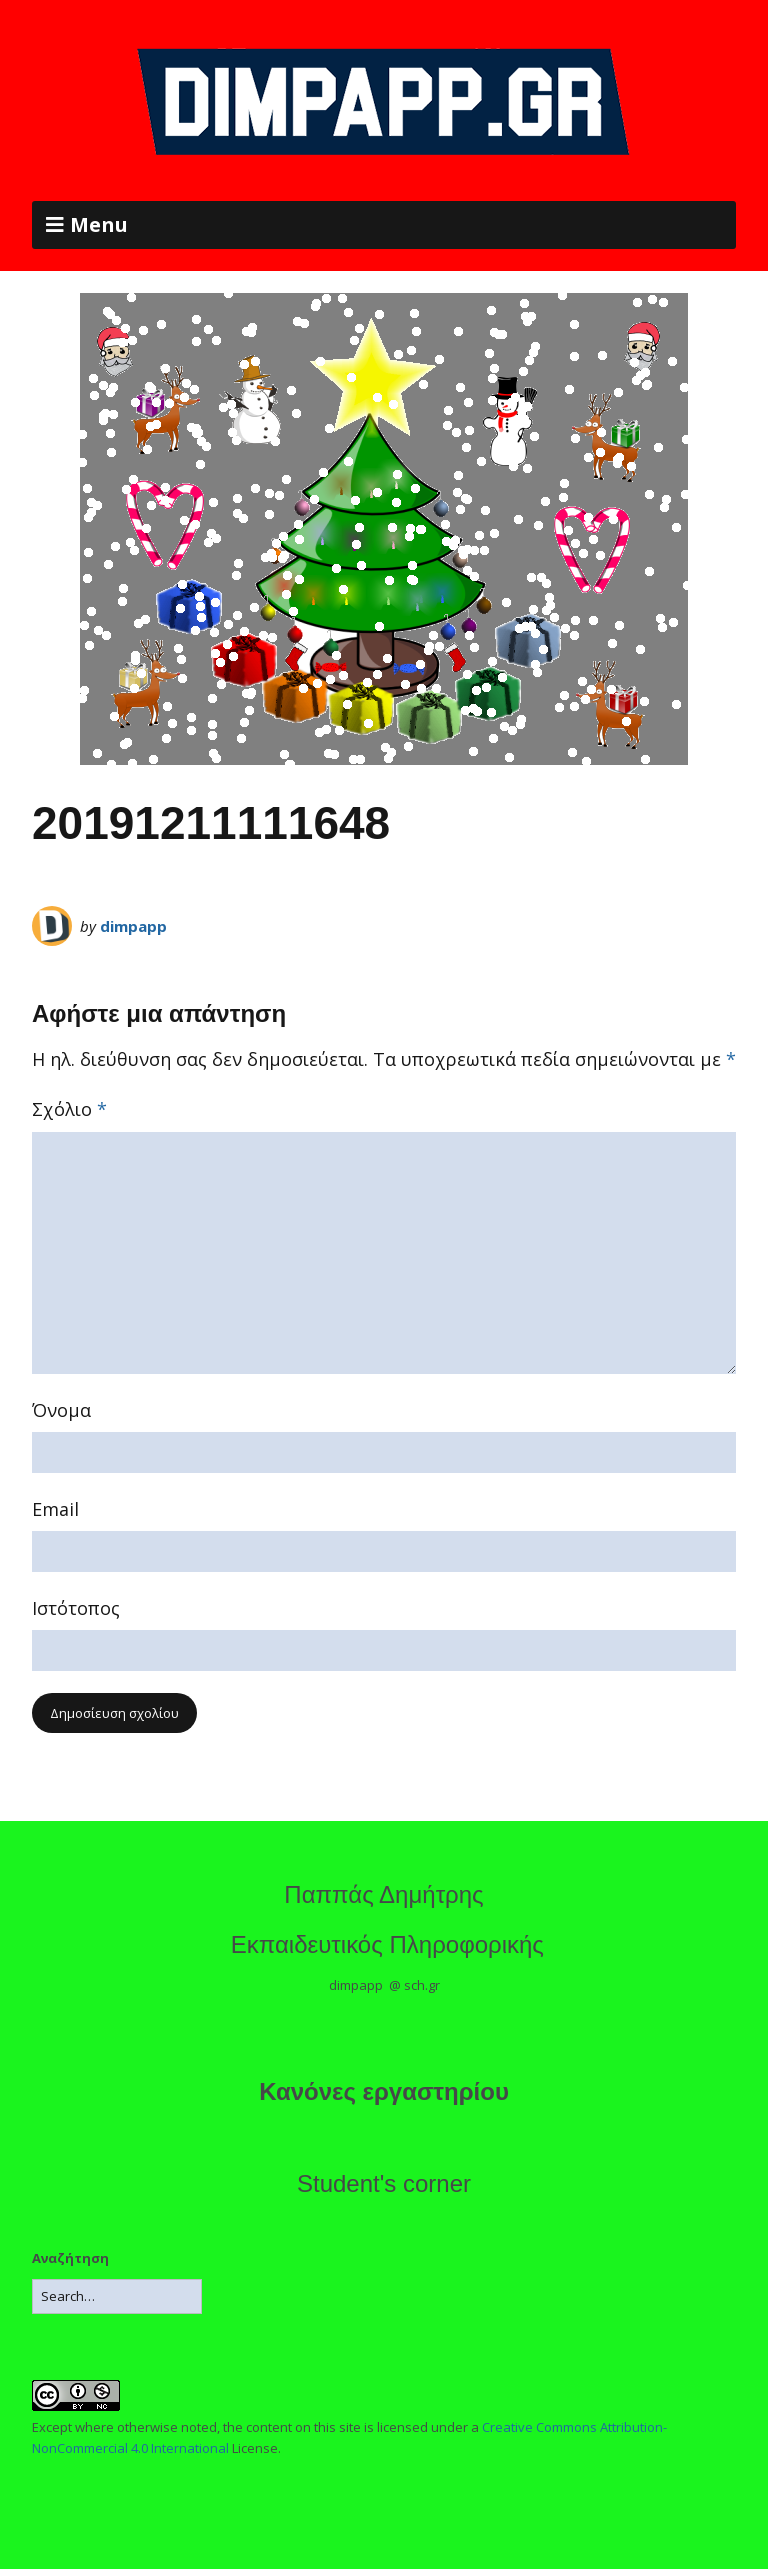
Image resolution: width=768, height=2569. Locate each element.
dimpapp (133, 926)
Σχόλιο (69, 1109)
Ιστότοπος (76, 1608)
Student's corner (384, 2183)
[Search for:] (117, 2296)
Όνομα (61, 1410)
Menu (99, 224)
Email (55, 1509)
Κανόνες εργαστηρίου (384, 2091)
